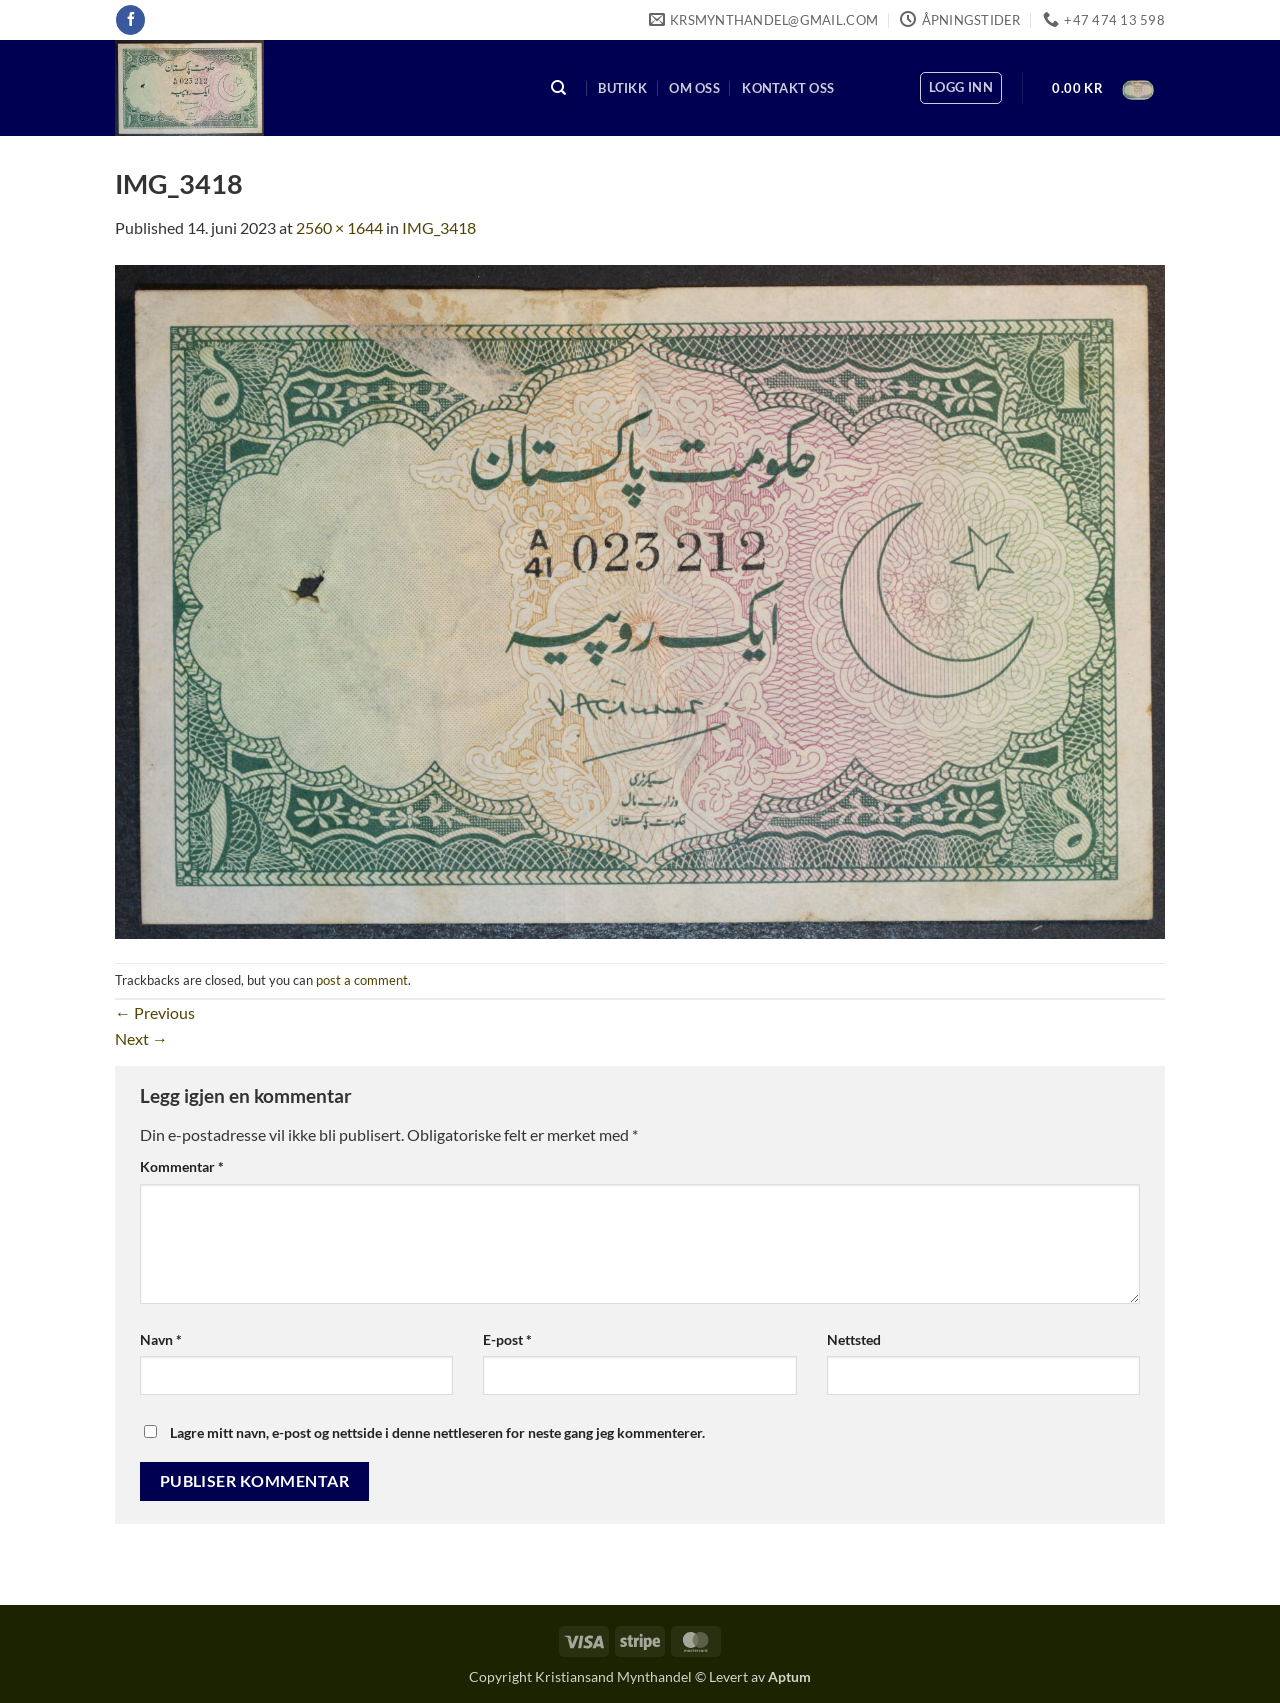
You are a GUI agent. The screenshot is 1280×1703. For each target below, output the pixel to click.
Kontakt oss (788, 88)
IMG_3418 (439, 227)
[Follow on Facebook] (130, 20)
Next (141, 1038)
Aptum (789, 1676)
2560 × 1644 (339, 227)
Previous (155, 1012)
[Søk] (559, 88)
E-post (507, 1339)
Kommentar (182, 1166)
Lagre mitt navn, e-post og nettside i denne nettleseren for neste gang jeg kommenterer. (437, 1432)
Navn (161, 1339)
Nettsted (854, 1339)
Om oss (694, 88)
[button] (961, 88)
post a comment (362, 980)
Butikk (622, 88)
